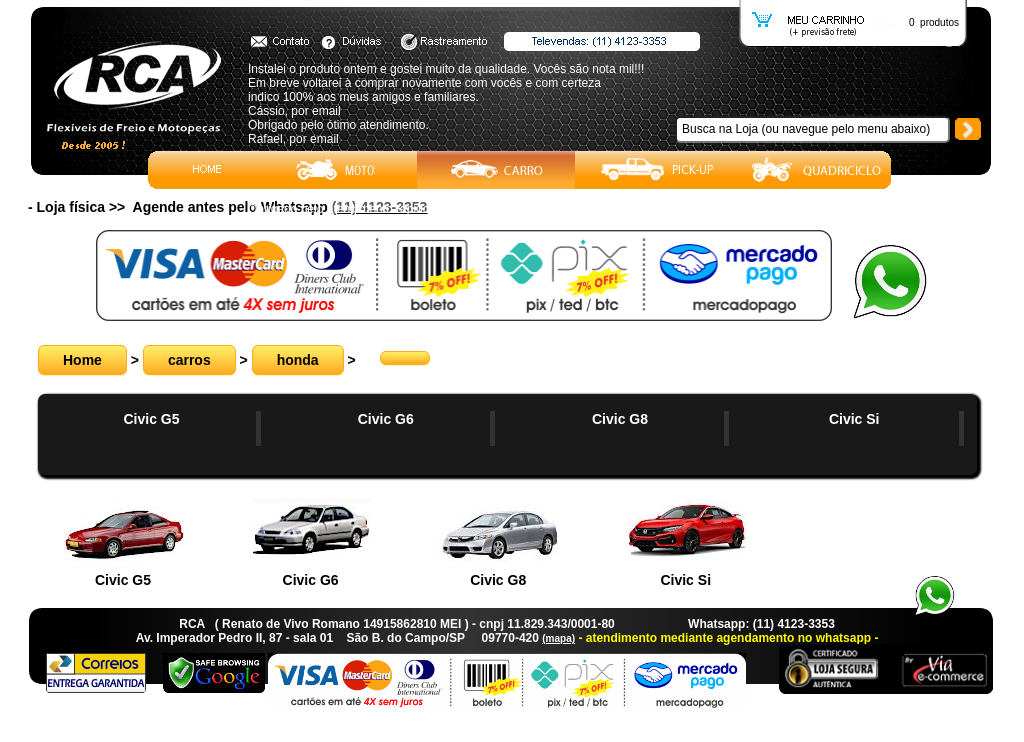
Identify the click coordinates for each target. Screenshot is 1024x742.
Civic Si (854, 419)
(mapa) (558, 638)
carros (189, 360)
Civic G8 (620, 419)
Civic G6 (386, 419)
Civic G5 (151, 419)
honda (298, 360)
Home (82, 360)
